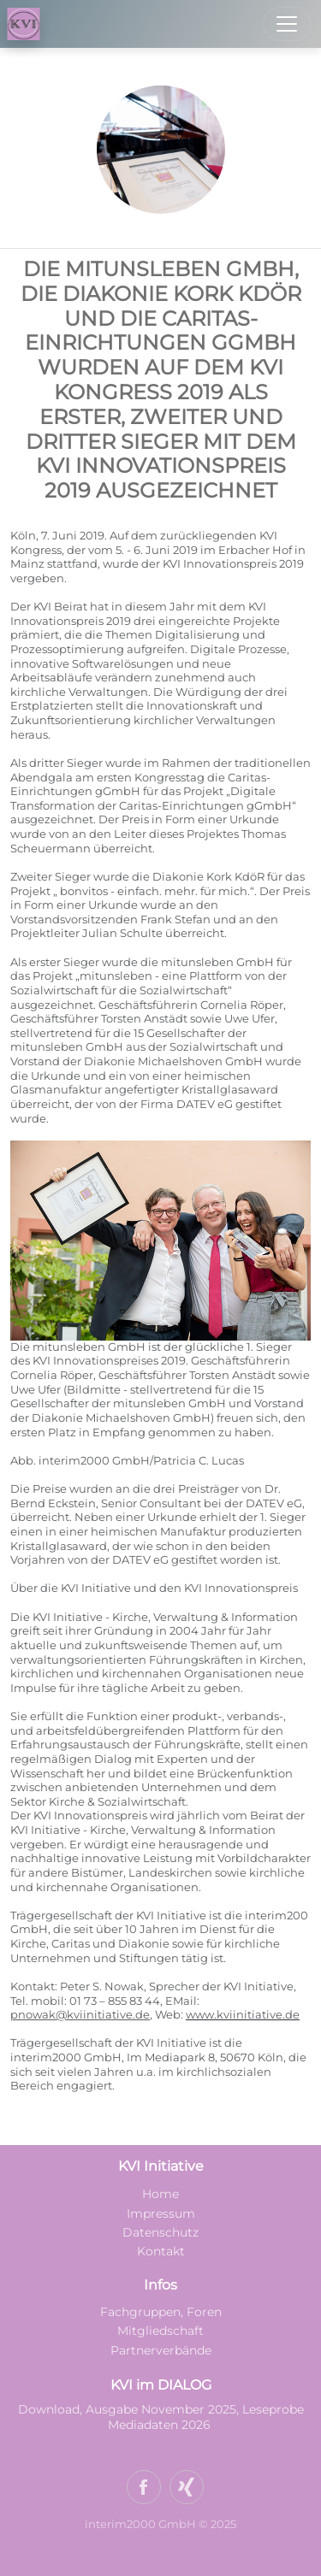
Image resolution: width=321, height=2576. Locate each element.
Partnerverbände (160, 2350)
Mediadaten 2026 (161, 2424)
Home (160, 2194)
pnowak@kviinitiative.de (80, 2014)
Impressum (161, 2213)
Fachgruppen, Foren (161, 2312)
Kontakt (161, 2251)
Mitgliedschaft (160, 2330)
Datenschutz (160, 2232)
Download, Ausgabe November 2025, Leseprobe (161, 2409)
